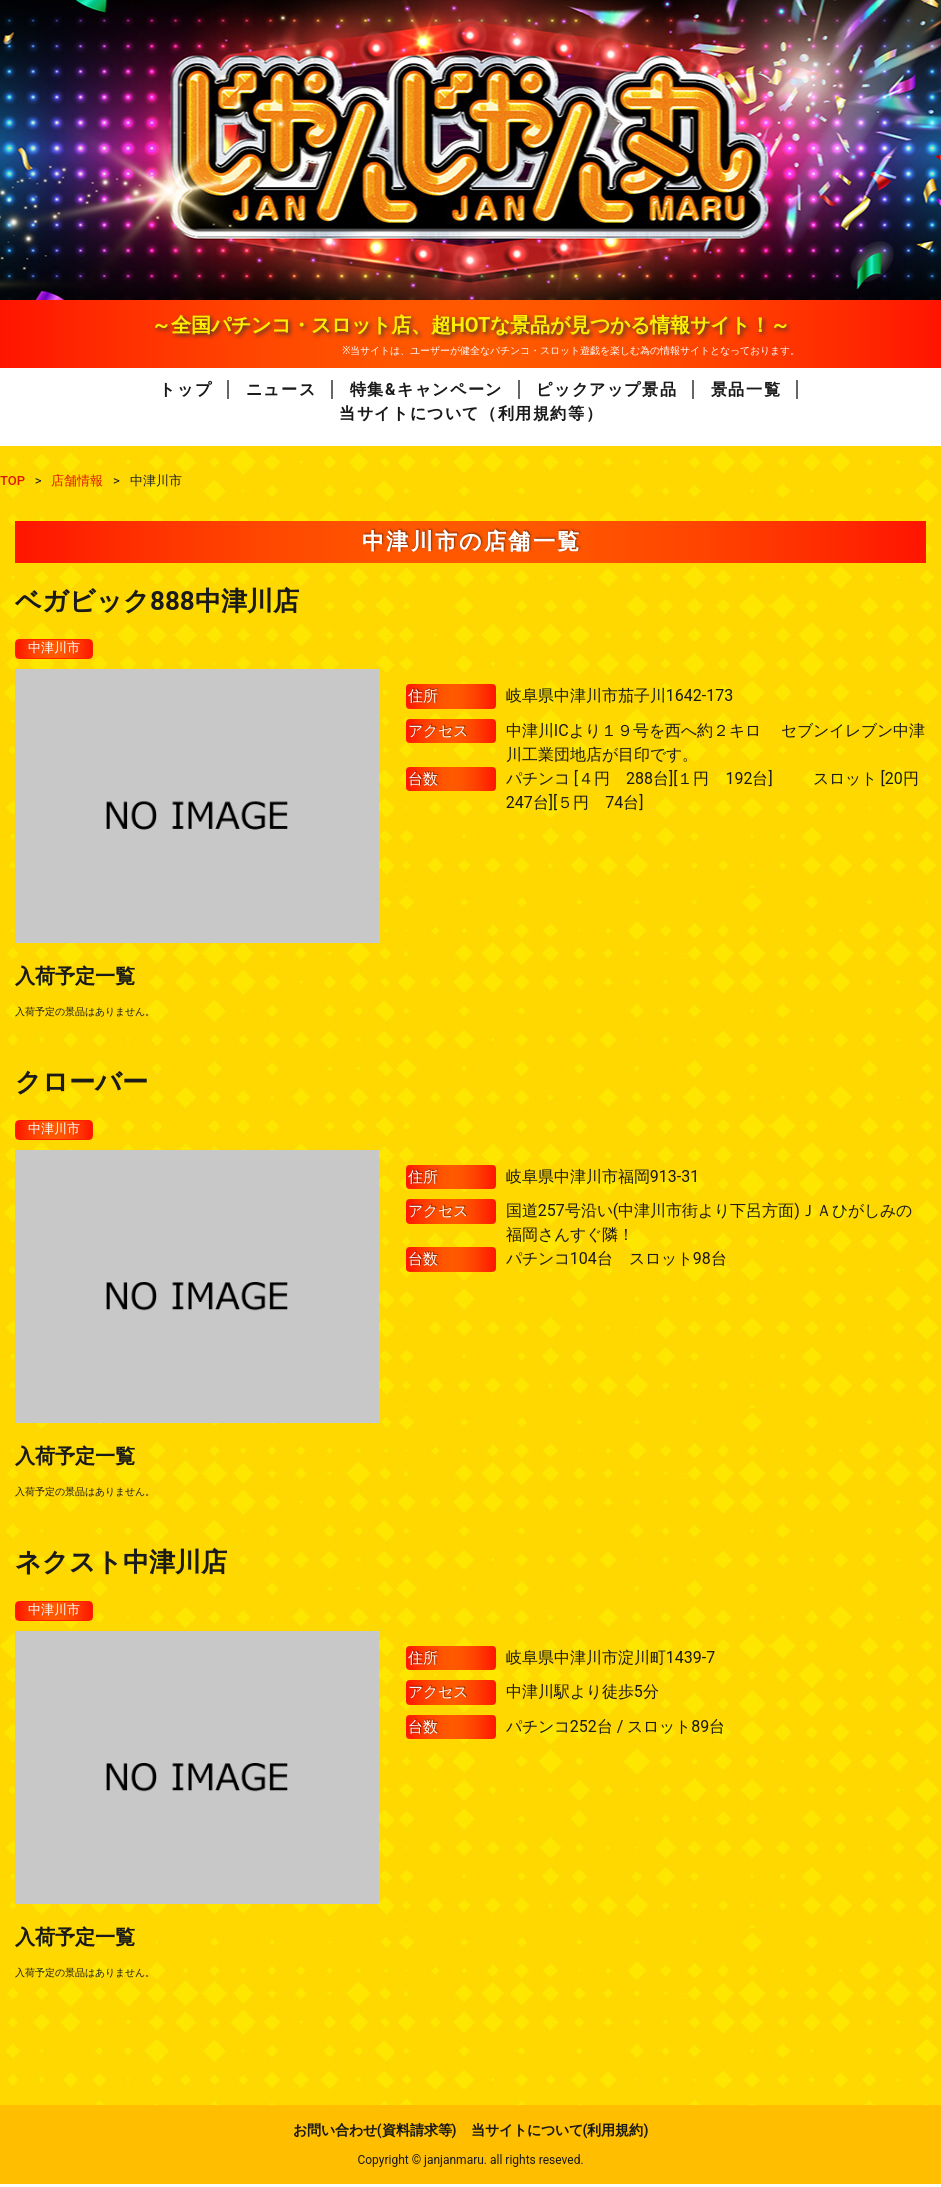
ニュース (281, 389)
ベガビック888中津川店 (157, 601)
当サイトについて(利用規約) (560, 2133)
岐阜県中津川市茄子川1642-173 (619, 696)
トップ (185, 389)
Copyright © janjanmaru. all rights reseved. (470, 2163)
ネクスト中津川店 (121, 1564)
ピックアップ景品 (606, 389)
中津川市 (56, 649)
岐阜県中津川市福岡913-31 (602, 1178)
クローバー (81, 1083)
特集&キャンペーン (426, 389)
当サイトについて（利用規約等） (471, 413)
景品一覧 (746, 389)
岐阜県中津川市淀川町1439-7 (610, 1660)
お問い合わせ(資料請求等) (375, 2133)
